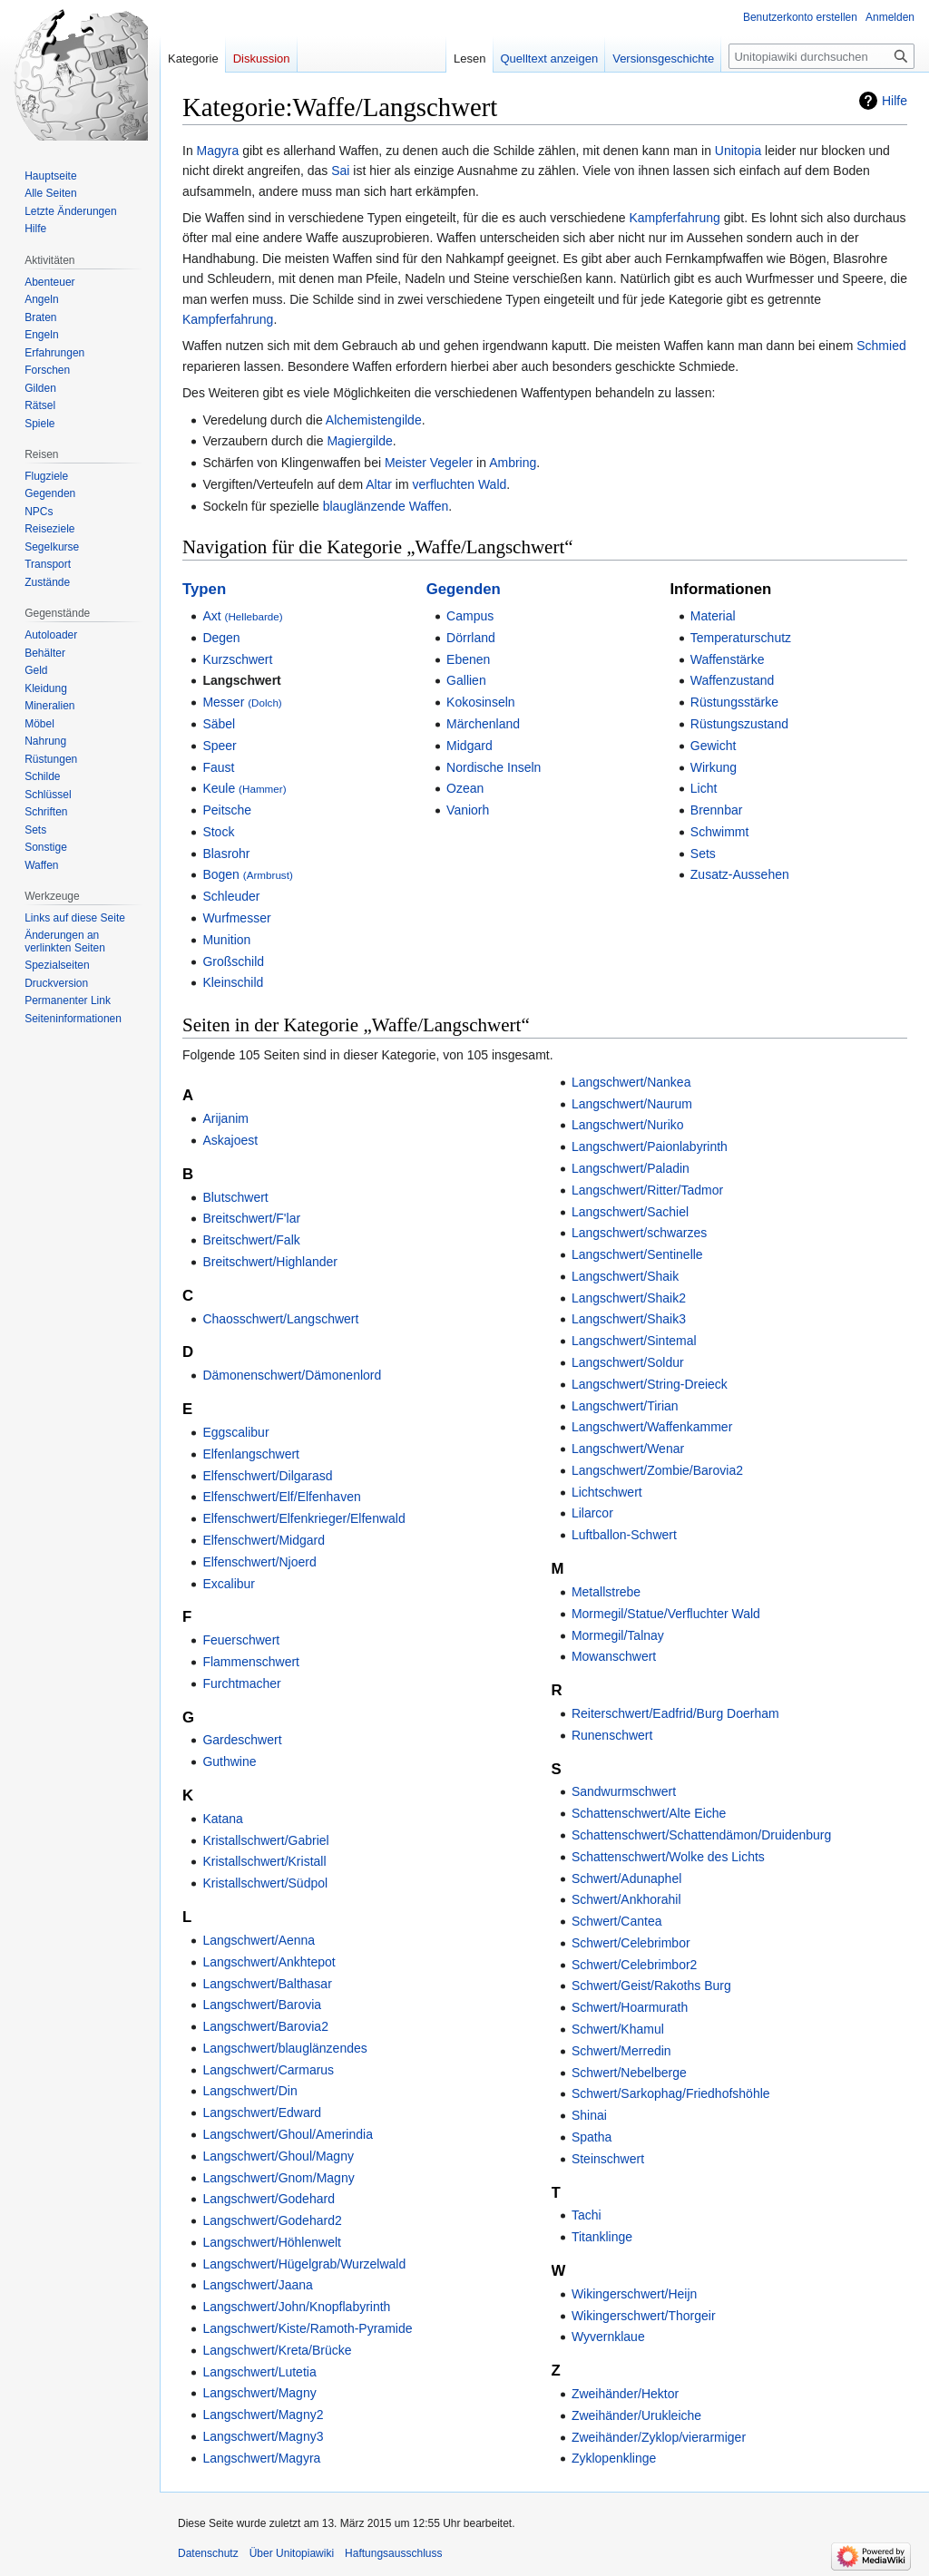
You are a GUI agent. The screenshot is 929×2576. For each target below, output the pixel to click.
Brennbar (716, 810)
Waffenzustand (732, 680)
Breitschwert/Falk (250, 1240)
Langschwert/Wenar (628, 1448)
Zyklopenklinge (614, 2458)
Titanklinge (602, 2237)
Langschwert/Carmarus (268, 2070)
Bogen (247, 874)
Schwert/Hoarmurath (630, 2007)
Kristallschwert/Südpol (265, 1883)
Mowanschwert (614, 1656)
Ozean (465, 788)
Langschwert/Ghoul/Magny (278, 2156)
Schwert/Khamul (618, 2029)
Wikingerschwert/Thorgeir (644, 2315)
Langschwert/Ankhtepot (268, 1962)
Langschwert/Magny (259, 2393)
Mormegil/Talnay (618, 1635)
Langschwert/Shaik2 (629, 1298)
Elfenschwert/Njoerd (259, 1562)
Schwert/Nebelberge (629, 2072)
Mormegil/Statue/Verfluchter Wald (666, 1613)
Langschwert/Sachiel (630, 1212)
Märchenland (483, 724)
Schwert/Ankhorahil (626, 1899)
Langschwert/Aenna (258, 1940)
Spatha (591, 2137)
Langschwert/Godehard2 (271, 2220)
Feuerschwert (240, 1640)
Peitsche (226, 810)
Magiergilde (359, 441)
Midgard (469, 745)
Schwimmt (719, 832)
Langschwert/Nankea (631, 1082)
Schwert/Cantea (617, 1921)
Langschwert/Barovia (261, 2004)
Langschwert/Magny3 (262, 2436)
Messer (241, 702)
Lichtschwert (607, 1492)
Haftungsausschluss (393, 2553)
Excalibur (228, 1583)
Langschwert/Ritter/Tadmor (647, 1190)
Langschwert (241, 680)
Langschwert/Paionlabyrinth (650, 1146)
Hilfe (894, 100)
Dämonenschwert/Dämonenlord (291, 1375)
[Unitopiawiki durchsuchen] (821, 56)
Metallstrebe (606, 1592)
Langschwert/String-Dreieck (650, 1384)
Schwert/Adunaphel (626, 1878)
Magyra (218, 150)
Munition (226, 939)
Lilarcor (592, 1513)
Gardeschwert (241, 1739)
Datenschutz (208, 2553)
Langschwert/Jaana (257, 2285)
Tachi (586, 2215)
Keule (244, 788)
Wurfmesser (236, 918)
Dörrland (470, 637)
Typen (204, 589)
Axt (242, 616)
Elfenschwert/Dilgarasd (267, 1476)
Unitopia (738, 150)
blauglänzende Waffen (386, 506)
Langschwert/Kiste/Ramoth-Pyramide (307, 2328)
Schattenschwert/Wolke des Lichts (668, 1856)
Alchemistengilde (374, 420)
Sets (703, 853)
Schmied (880, 345)
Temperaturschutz (740, 637)
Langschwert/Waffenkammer (652, 1427)
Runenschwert (612, 1735)
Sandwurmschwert (624, 1791)
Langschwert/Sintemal (634, 1340)
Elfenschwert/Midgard (263, 1540)
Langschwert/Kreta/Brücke (276, 2350)
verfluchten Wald (460, 484)
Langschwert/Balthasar (266, 1983)
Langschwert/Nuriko (628, 1124)
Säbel (218, 724)
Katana (222, 1818)
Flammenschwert (250, 1661)
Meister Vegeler (429, 462)
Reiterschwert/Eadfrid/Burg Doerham (675, 1713)
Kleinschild (232, 982)
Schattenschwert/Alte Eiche (649, 1813)
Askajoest (230, 1140)
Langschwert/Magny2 (262, 2414)
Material (713, 616)
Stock (218, 832)
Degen (221, 637)
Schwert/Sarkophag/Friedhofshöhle (671, 2093)
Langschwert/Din (249, 2090)
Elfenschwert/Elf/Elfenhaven (281, 1496)
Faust (218, 767)
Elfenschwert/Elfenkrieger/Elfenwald (303, 1518)
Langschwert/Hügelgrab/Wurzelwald (304, 2264)
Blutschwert (235, 1197)
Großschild (233, 961)
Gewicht (713, 745)
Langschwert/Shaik (625, 1276)
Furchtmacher (241, 1683)
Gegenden (463, 589)
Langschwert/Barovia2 (265, 2026)
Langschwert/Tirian (625, 1406)
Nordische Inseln (493, 767)
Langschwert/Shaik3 (629, 1319)
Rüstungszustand (739, 724)
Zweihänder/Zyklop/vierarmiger (659, 2437)
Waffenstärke (727, 659)
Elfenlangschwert (250, 1454)
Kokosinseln (480, 702)
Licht (704, 788)
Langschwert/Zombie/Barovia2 (657, 1470)
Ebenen (468, 659)
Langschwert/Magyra (261, 2458)
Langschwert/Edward (261, 2112)
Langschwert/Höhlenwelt (271, 2242)
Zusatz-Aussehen (739, 874)
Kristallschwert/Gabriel (265, 1840)
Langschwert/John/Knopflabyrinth (296, 2306)
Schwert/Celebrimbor (631, 1943)
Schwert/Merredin (621, 2051)
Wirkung (713, 767)
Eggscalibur (235, 1432)
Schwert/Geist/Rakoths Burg (651, 1985)
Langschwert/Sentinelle (637, 1254)
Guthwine (229, 1761)
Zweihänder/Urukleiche (636, 2415)
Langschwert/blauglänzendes (284, 2048)
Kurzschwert (237, 659)
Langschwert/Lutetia (259, 2372)
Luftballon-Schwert (624, 1534)
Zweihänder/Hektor (625, 2393)
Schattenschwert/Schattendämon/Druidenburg (701, 1835)
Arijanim (225, 1118)
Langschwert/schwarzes (639, 1232)
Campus (470, 616)
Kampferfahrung (674, 217)
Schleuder (230, 896)
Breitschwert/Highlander (269, 1261)
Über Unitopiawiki (291, 2553)
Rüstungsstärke (734, 702)
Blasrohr (225, 853)
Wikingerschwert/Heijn (634, 2294)
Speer (219, 745)
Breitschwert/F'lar (251, 1218)
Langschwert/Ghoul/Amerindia (287, 2134)
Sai (340, 170)
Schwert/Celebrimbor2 (635, 1964)
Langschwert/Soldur (628, 1362)
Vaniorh (467, 810)
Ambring (512, 462)
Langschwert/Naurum (632, 1104)
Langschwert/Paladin (630, 1168)
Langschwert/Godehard (268, 2198)
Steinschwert (608, 2159)
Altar (379, 484)
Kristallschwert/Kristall (264, 1861)
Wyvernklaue (608, 2336)
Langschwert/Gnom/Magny (278, 2178)
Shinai (589, 2115)
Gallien (466, 680)
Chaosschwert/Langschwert (280, 1319)
